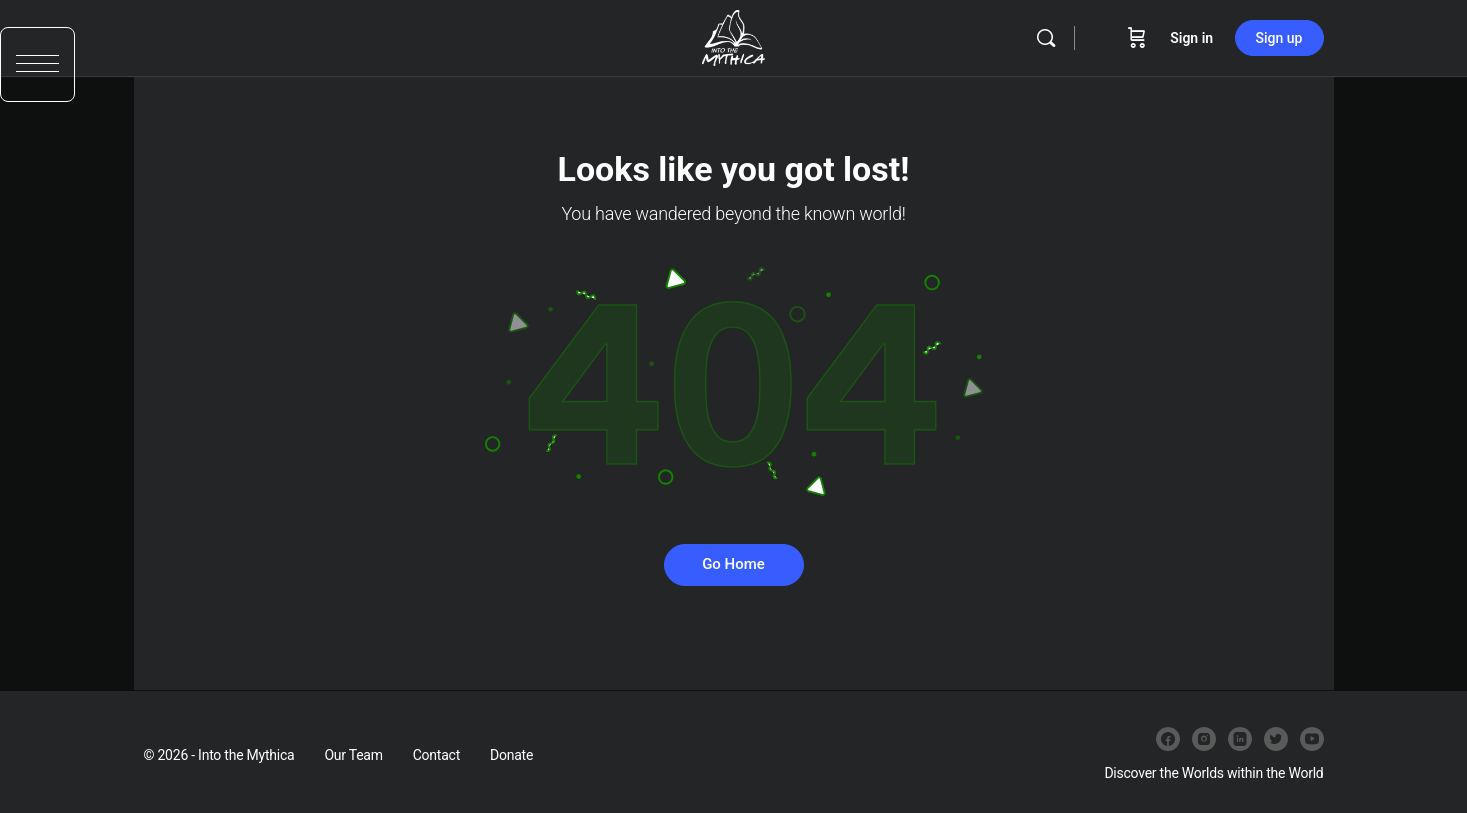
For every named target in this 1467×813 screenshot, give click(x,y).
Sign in (1191, 38)
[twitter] (1276, 739)
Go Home (733, 564)
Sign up (1279, 38)
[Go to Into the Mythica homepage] (733, 36)
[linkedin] (1240, 739)
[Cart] (1137, 38)
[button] (37, 67)
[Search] (1046, 38)
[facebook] (1168, 739)
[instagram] (1204, 739)
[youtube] (1312, 739)
